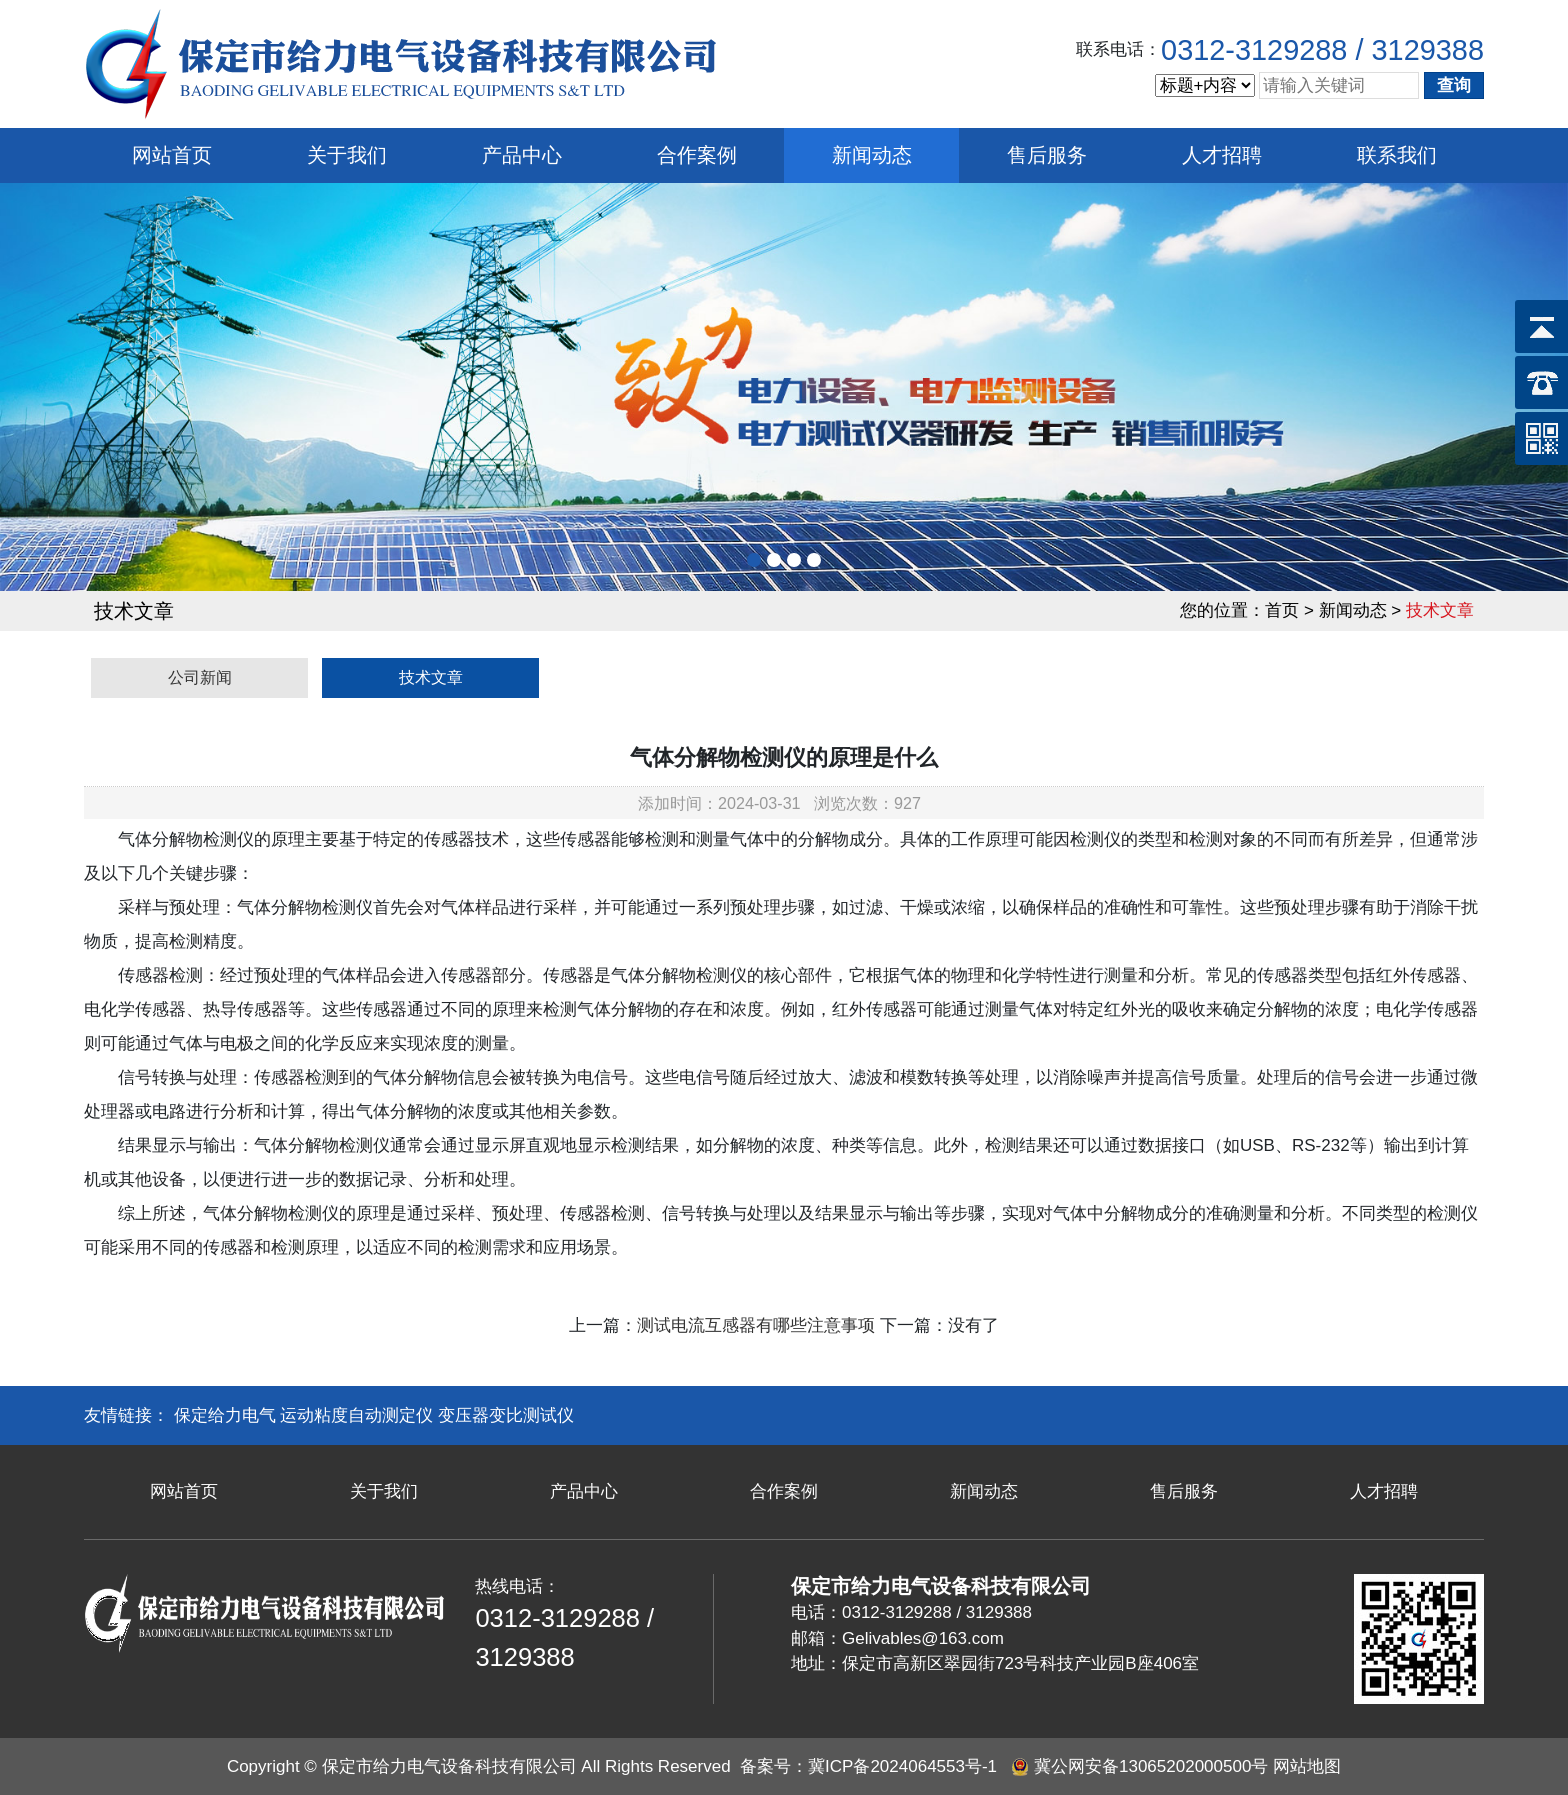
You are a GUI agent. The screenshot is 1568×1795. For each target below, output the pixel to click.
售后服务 (1047, 155)
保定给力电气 (225, 1415)
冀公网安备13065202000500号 (1151, 1766)
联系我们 (1397, 155)
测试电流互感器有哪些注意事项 (756, 1325)
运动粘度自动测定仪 (356, 1415)
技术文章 (431, 677)
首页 (1282, 610)
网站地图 (1307, 1766)
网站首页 (172, 155)
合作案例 (697, 155)
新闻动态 (872, 155)
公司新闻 (200, 677)
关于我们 (347, 155)
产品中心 (522, 155)
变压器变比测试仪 (506, 1415)
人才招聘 (1222, 155)
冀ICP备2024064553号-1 (902, 1766)
